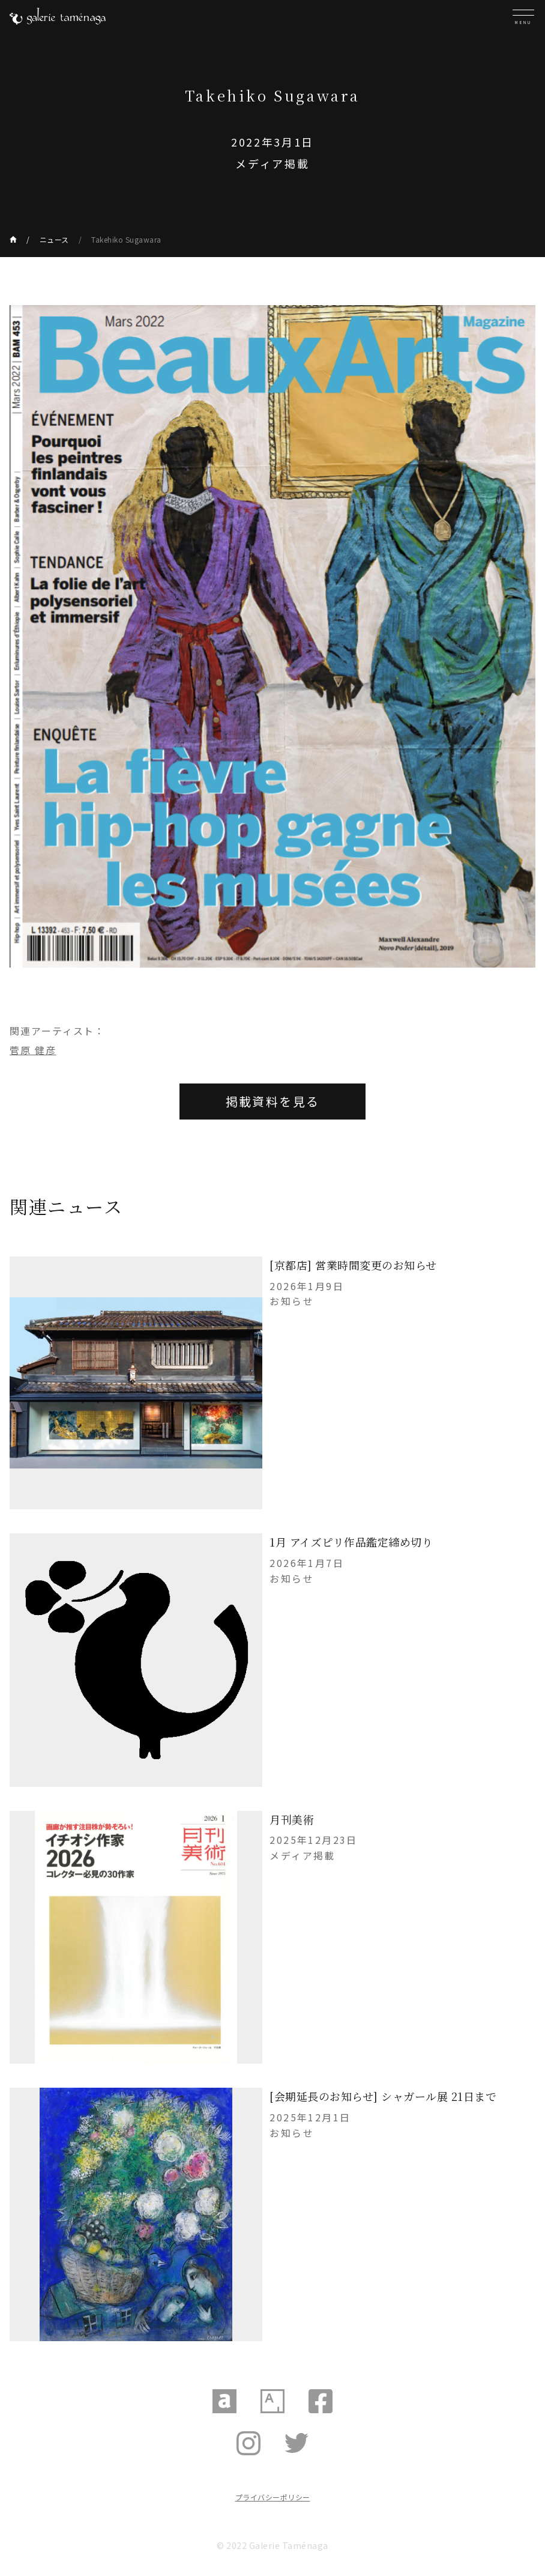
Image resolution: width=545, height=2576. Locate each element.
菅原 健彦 (33, 1050)
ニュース (54, 239)
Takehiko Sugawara (126, 239)
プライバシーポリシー (272, 2497)
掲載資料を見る (273, 1101)
